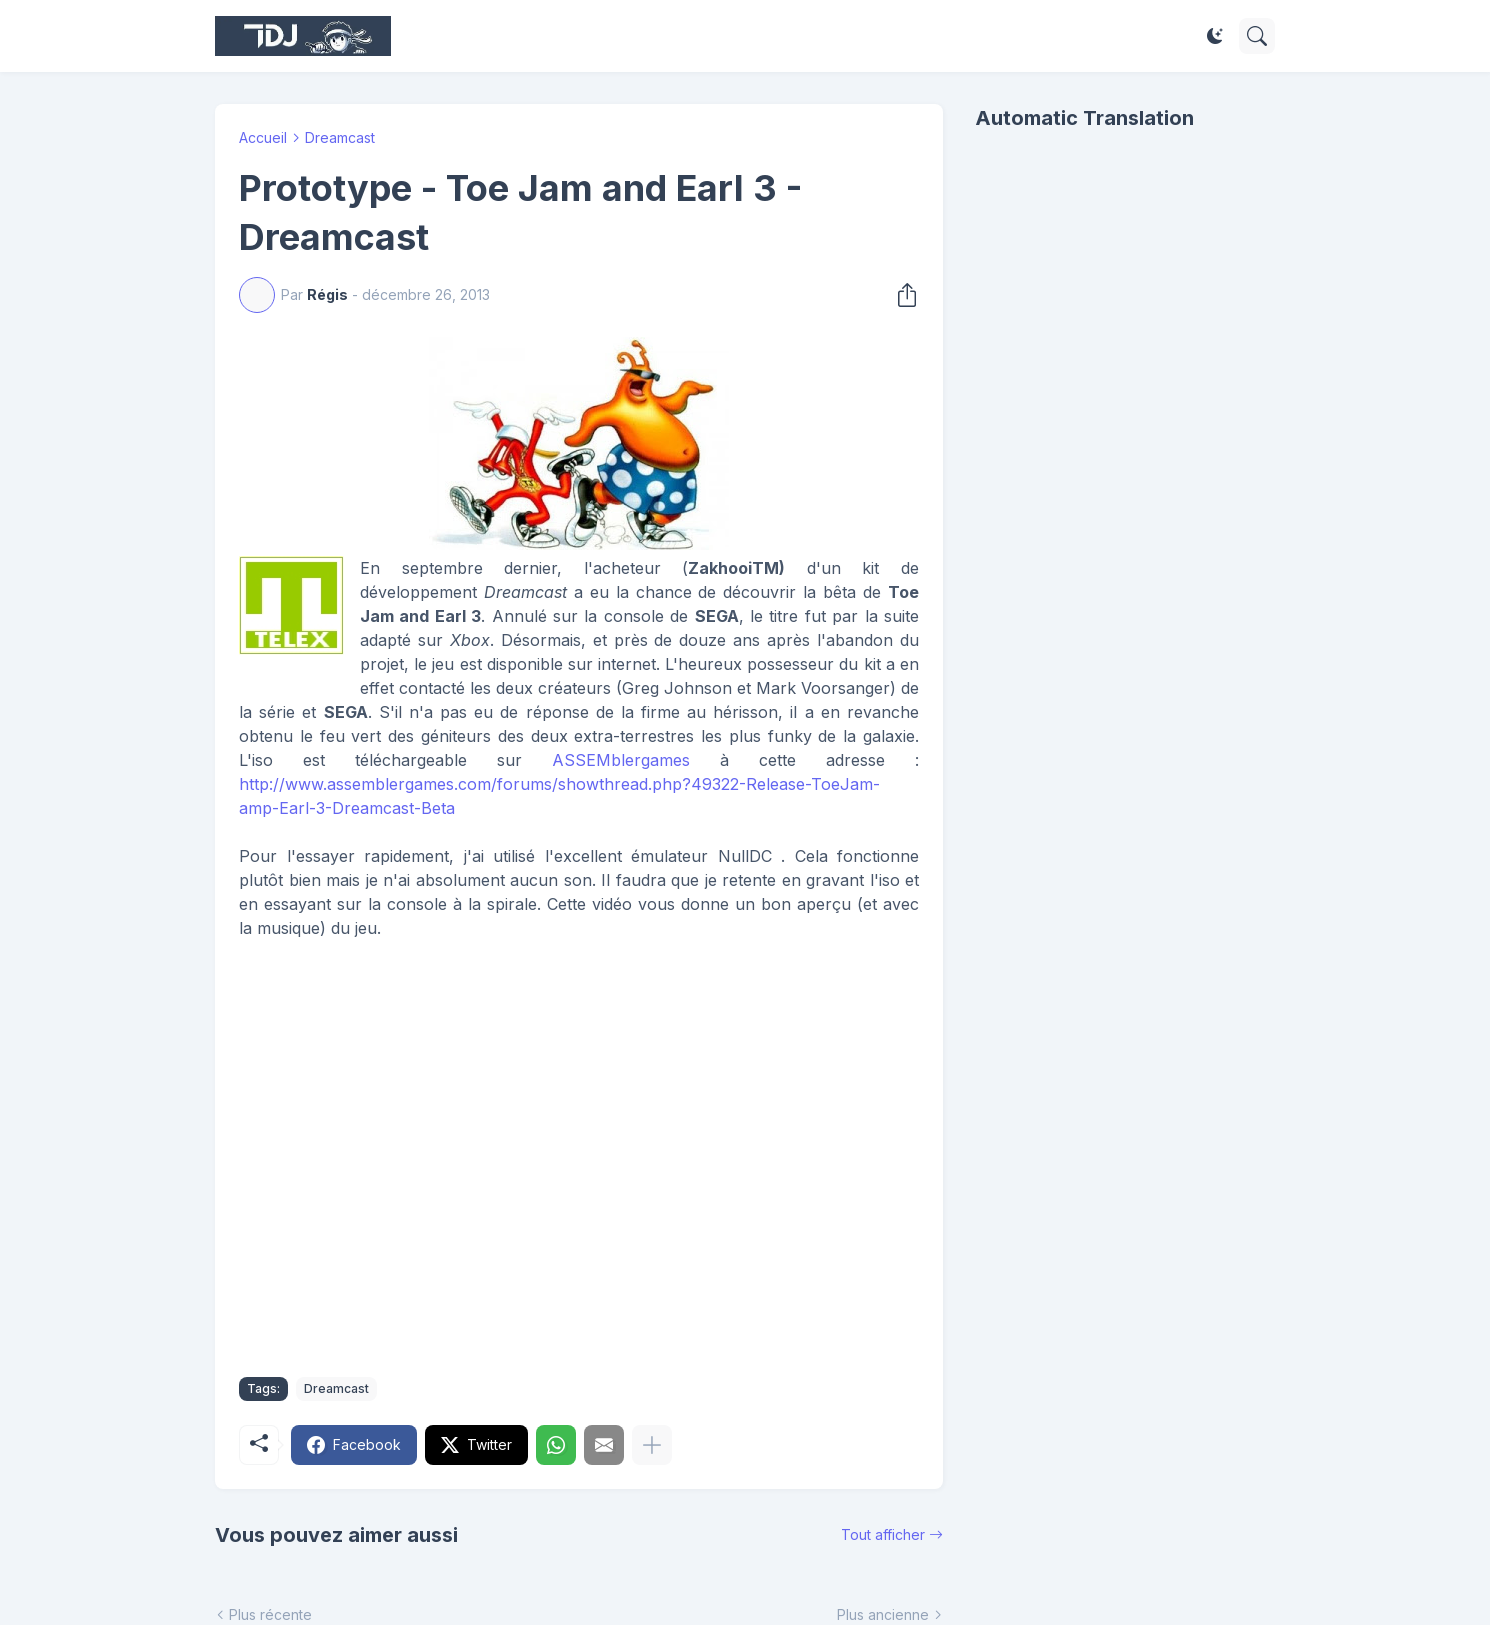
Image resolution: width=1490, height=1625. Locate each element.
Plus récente (270, 1614)
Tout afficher (883, 1534)
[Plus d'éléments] (652, 1445)
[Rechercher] (1257, 36)
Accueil (263, 137)
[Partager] (901, 295)
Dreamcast (340, 137)
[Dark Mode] (1215, 36)
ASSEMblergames (621, 760)
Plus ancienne (883, 1614)
